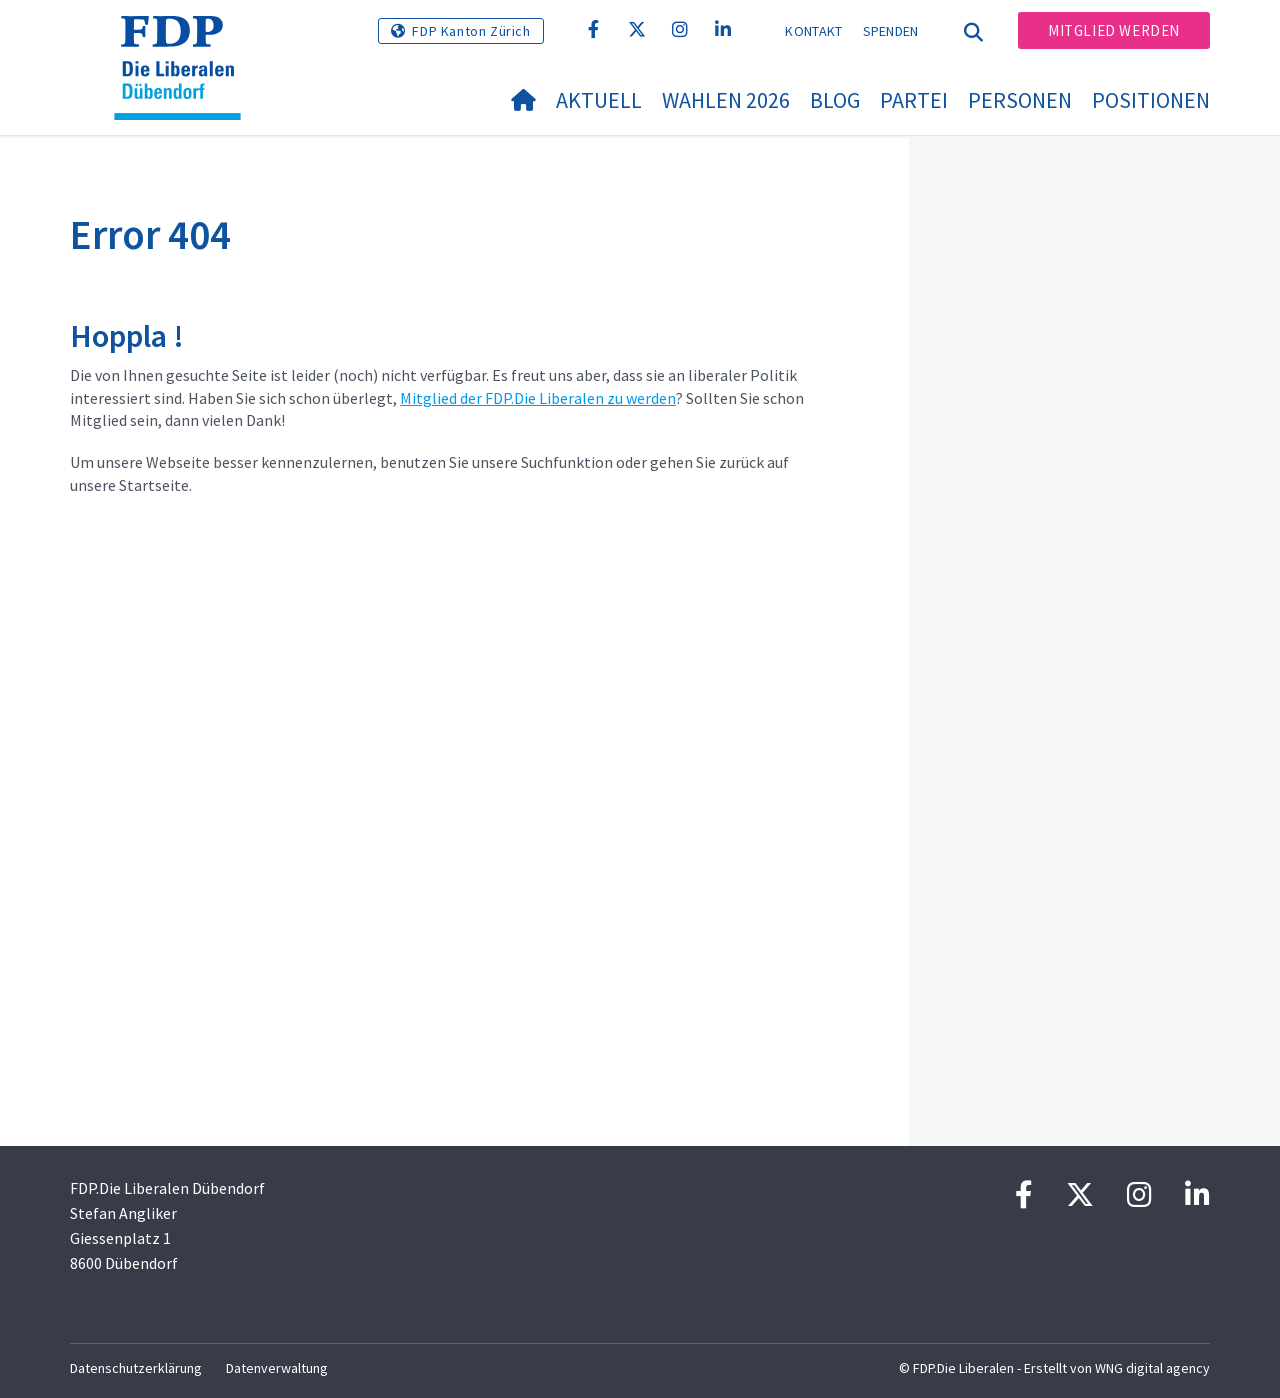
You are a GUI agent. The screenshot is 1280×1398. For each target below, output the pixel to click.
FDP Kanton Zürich (471, 31)
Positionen (1151, 100)
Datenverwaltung (277, 1368)
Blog (835, 100)
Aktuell (599, 100)
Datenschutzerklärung (136, 1368)
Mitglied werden (1114, 30)
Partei (914, 100)
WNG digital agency (1152, 1368)
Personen (1020, 100)
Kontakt (813, 31)
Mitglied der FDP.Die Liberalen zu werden (538, 398)
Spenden (891, 31)
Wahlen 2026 (726, 100)
